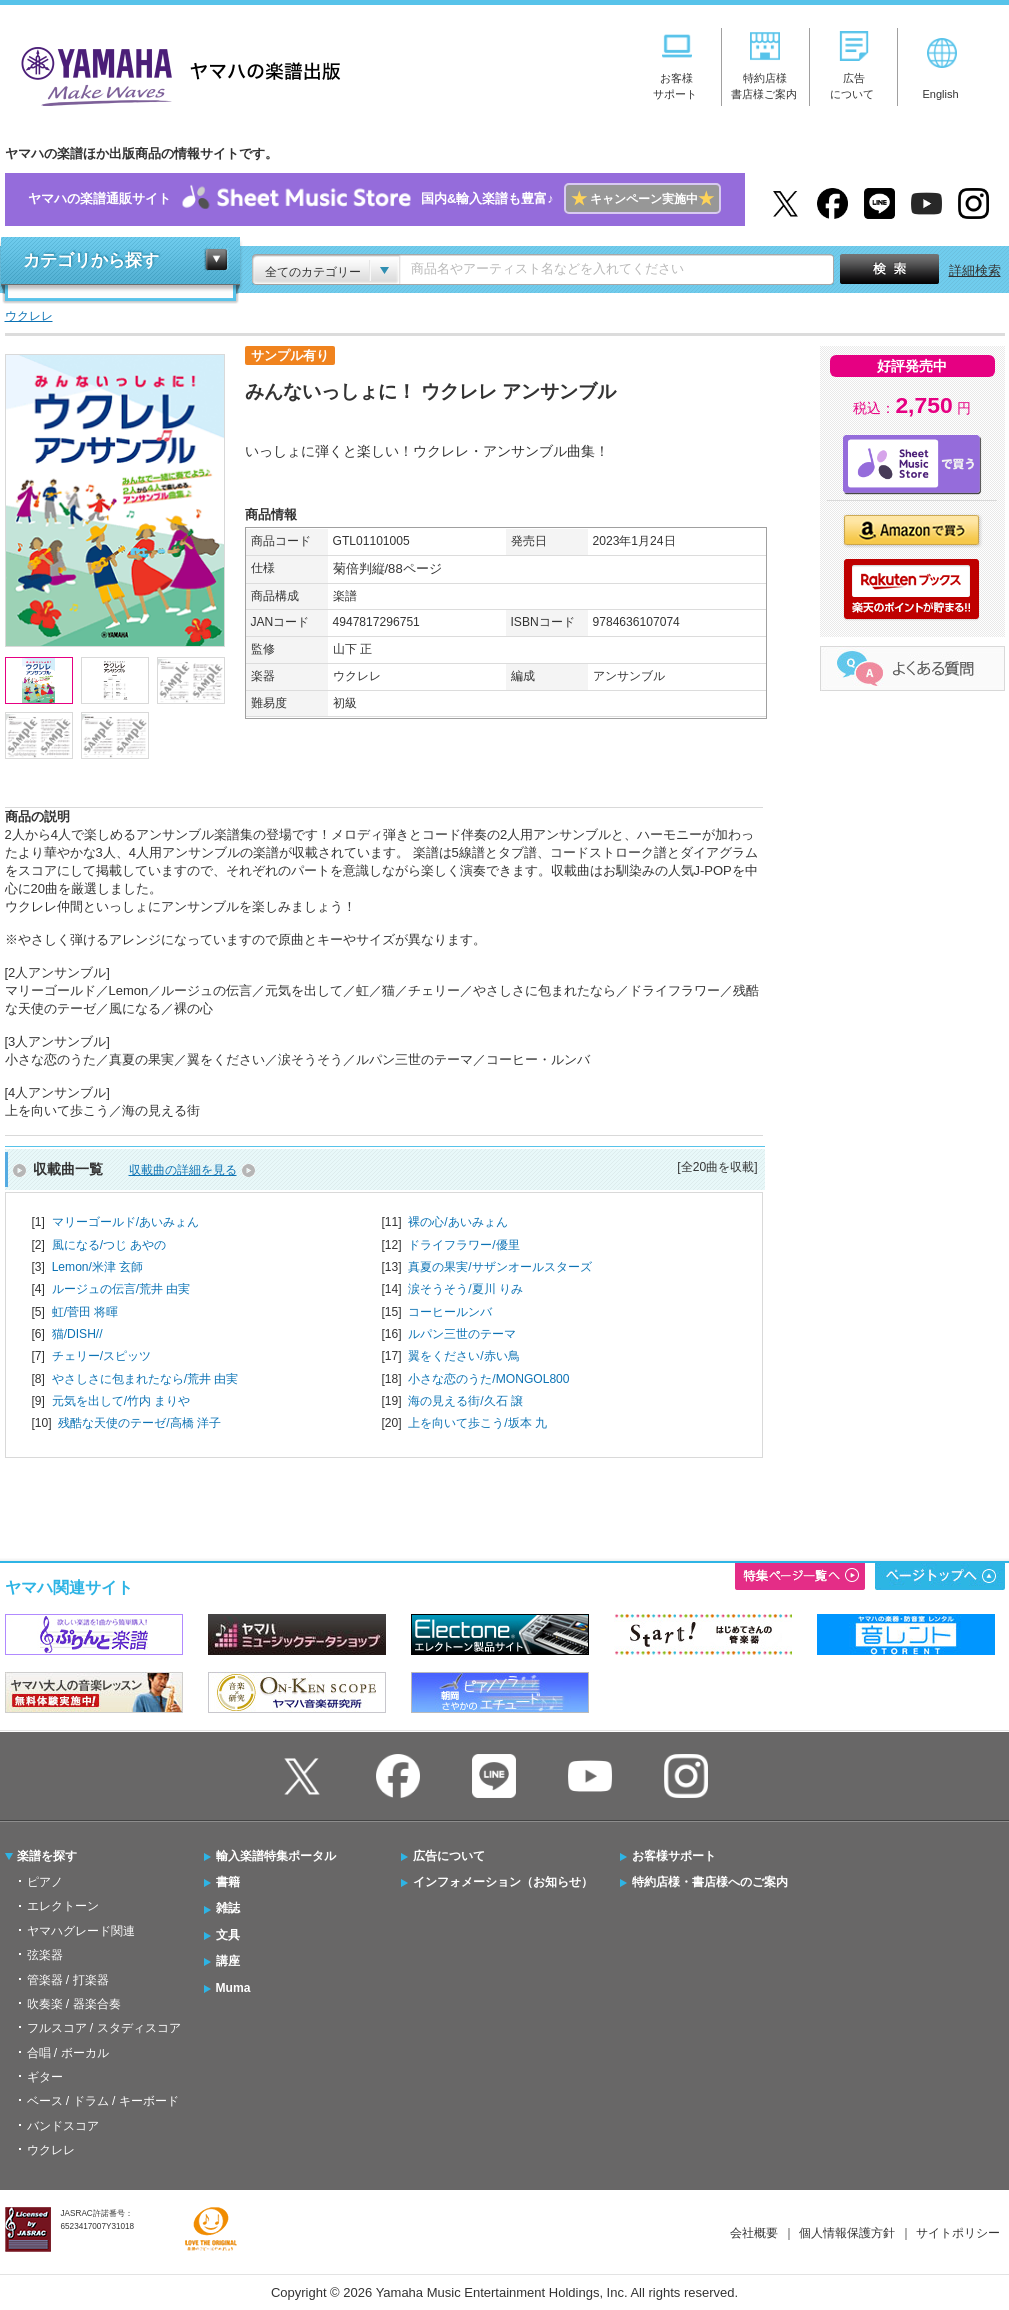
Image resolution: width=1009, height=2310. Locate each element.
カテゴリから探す (91, 260)
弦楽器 (45, 1955)
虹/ (85, 1312)
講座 (228, 1961)
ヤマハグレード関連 (81, 1931)
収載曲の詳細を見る (183, 1170)
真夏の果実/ (499, 1267)
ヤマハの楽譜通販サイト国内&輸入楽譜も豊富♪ (374, 199)
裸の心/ (457, 1222)
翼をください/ (463, 1356)
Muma (233, 1988)
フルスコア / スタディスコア (104, 2028)
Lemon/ (98, 1267)
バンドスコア (63, 2126)
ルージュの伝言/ (121, 1289)
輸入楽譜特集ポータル (276, 1856)
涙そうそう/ (465, 1289)
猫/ (77, 1334)
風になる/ (109, 1245)
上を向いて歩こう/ (477, 1423)
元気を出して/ (121, 1401)
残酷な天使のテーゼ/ (139, 1423)
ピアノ (45, 1882)
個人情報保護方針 (847, 2233)
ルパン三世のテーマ (462, 1334)
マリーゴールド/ (125, 1222)
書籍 (228, 1882)
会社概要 (754, 2233)
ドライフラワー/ (463, 1245)
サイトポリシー (958, 2233)
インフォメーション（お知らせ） (503, 1882)
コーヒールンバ (450, 1312)
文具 (228, 1935)
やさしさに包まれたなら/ (145, 1379)
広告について (449, 1856)
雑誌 (228, 1908)
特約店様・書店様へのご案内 (710, 1882)
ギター (45, 2077)
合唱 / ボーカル (68, 2053)
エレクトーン (63, 1906)
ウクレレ (51, 2150)
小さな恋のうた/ (488, 1379)
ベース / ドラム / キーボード (103, 2101)
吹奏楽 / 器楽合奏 (74, 2004)
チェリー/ (101, 1356)
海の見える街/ (465, 1401)
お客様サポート (674, 1856)
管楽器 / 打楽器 (68, 1980)
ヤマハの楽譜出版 (175, 73)
